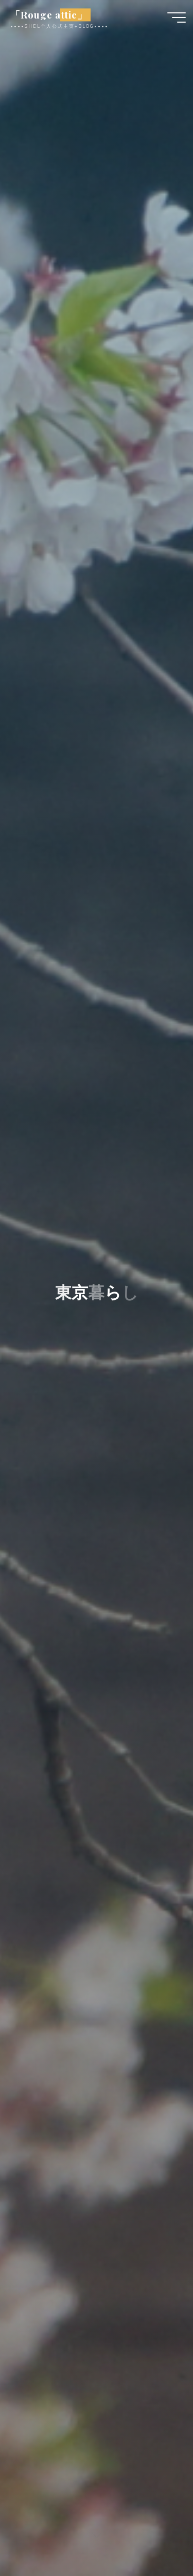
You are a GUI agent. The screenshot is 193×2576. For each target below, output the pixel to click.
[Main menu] (176, 17)
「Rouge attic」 (48, 14)
